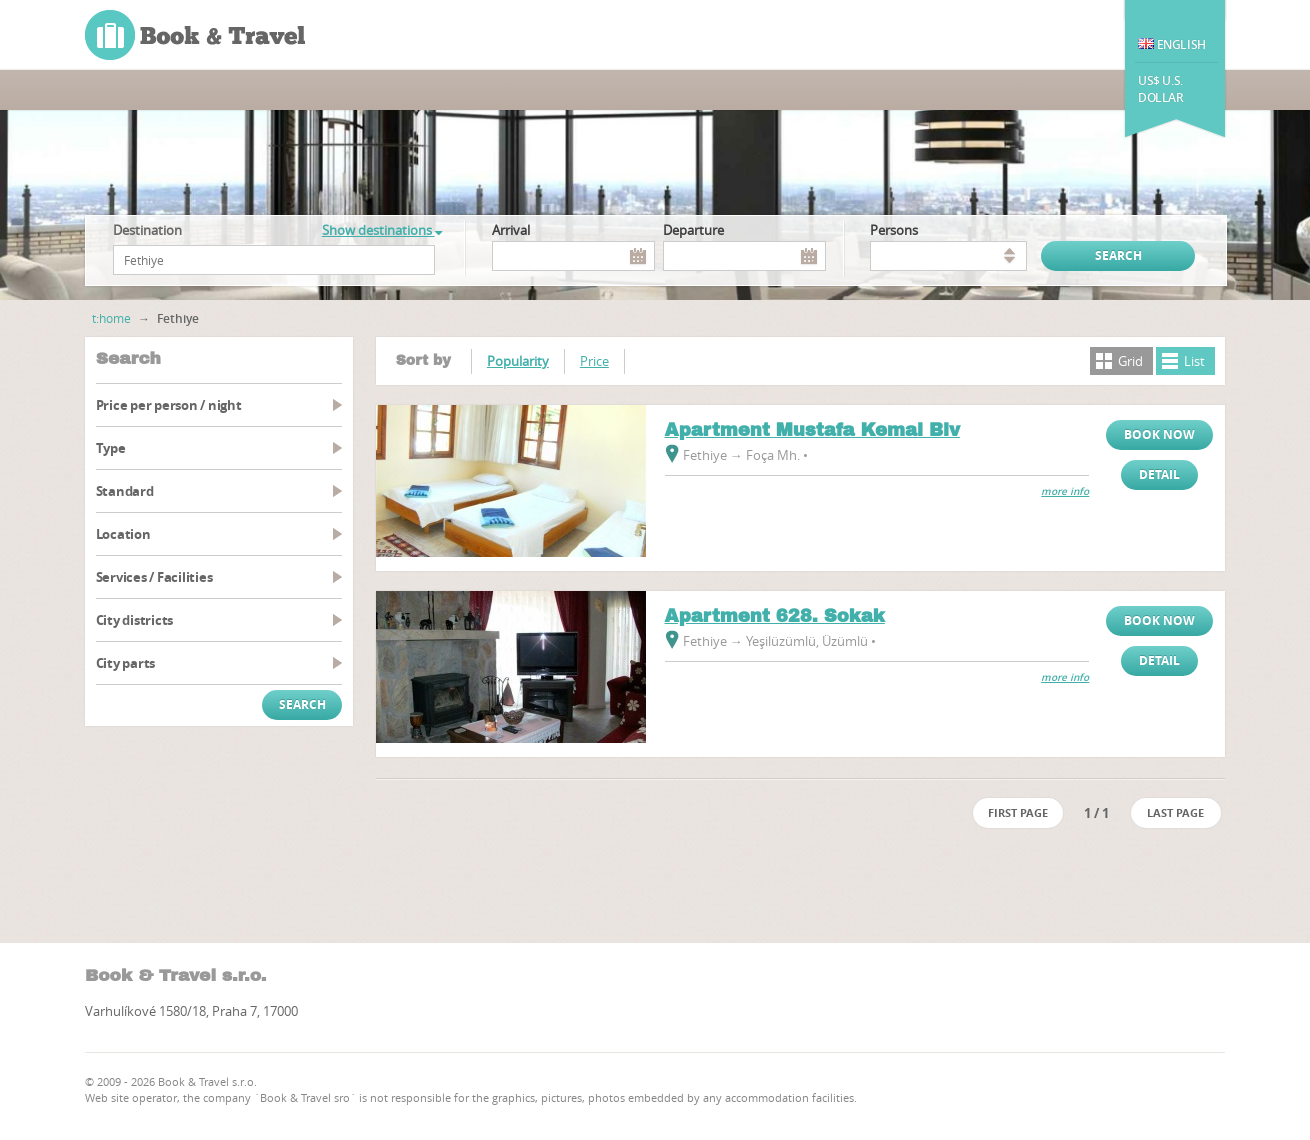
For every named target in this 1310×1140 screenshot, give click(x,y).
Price (594, 361)
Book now (1159, 434)
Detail (1159, 474)
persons (894, 230)
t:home (111, 318)
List (1194, 361)
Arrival (511, 230)
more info (1065, 491)
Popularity (518, 361)
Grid (1130, 361)
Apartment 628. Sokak (775, 616)
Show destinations (382, 230)
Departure (693, 230)
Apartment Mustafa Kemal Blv (812, 430)
